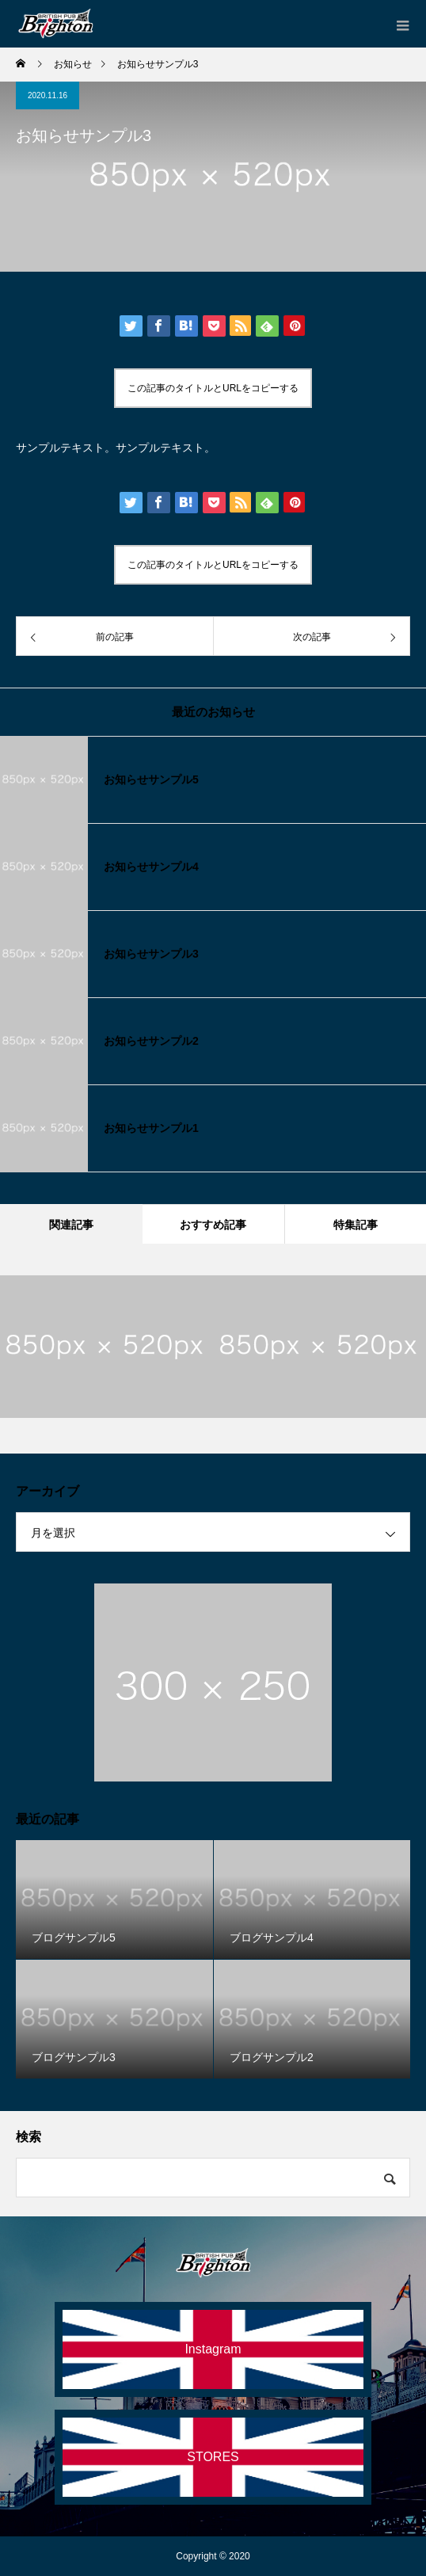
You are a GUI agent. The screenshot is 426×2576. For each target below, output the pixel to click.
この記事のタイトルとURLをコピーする (213, 388)
